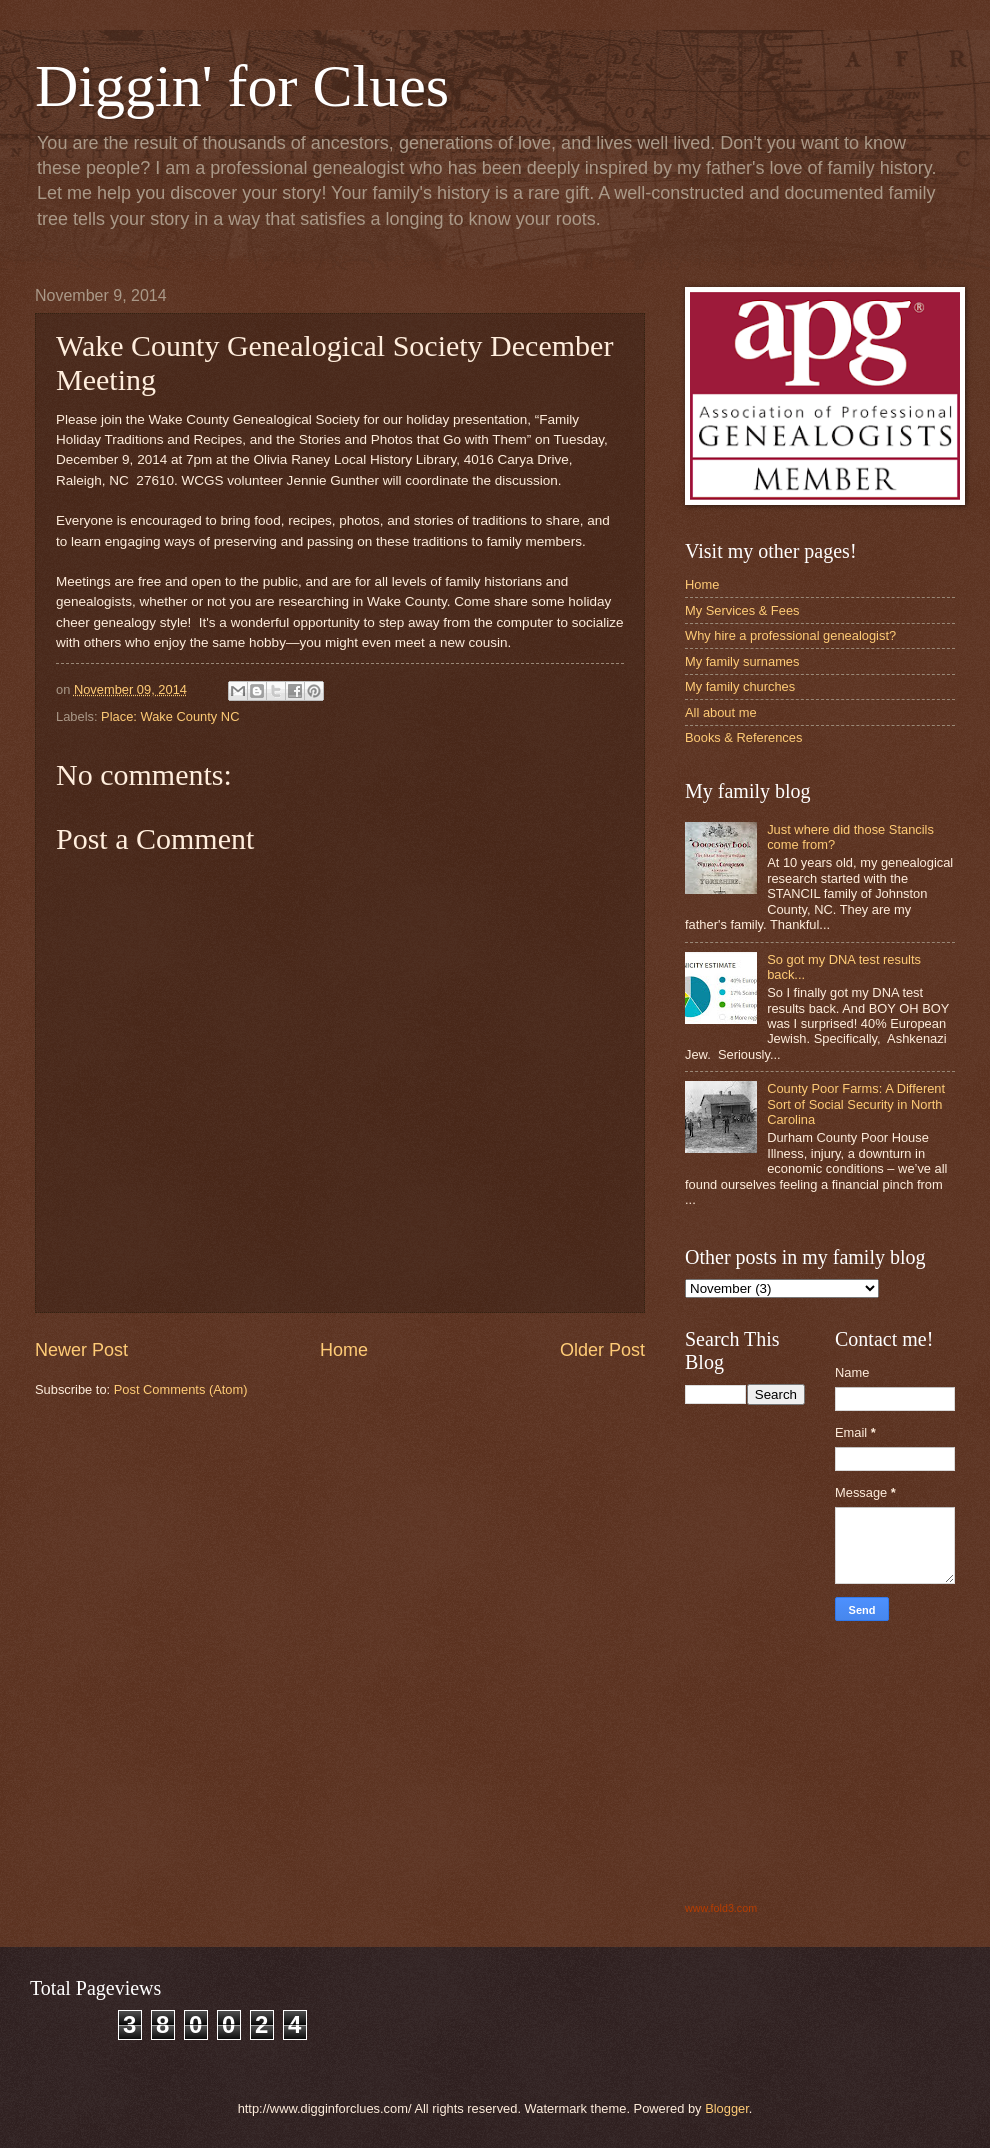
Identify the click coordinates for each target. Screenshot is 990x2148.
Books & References (743, 737)
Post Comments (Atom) (181, 1389)
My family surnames (742, 661)
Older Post (602, 1350)
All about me (721, 712)
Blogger (727, 2108)
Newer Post (81, 1350)
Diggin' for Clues (242, 86)
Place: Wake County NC (170, 716)
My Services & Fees (742, 610)
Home (344, 1350)
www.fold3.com (721, 1908)
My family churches (740, 686)
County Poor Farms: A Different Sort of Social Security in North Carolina (856, 1104)
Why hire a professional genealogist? (790, 635)
